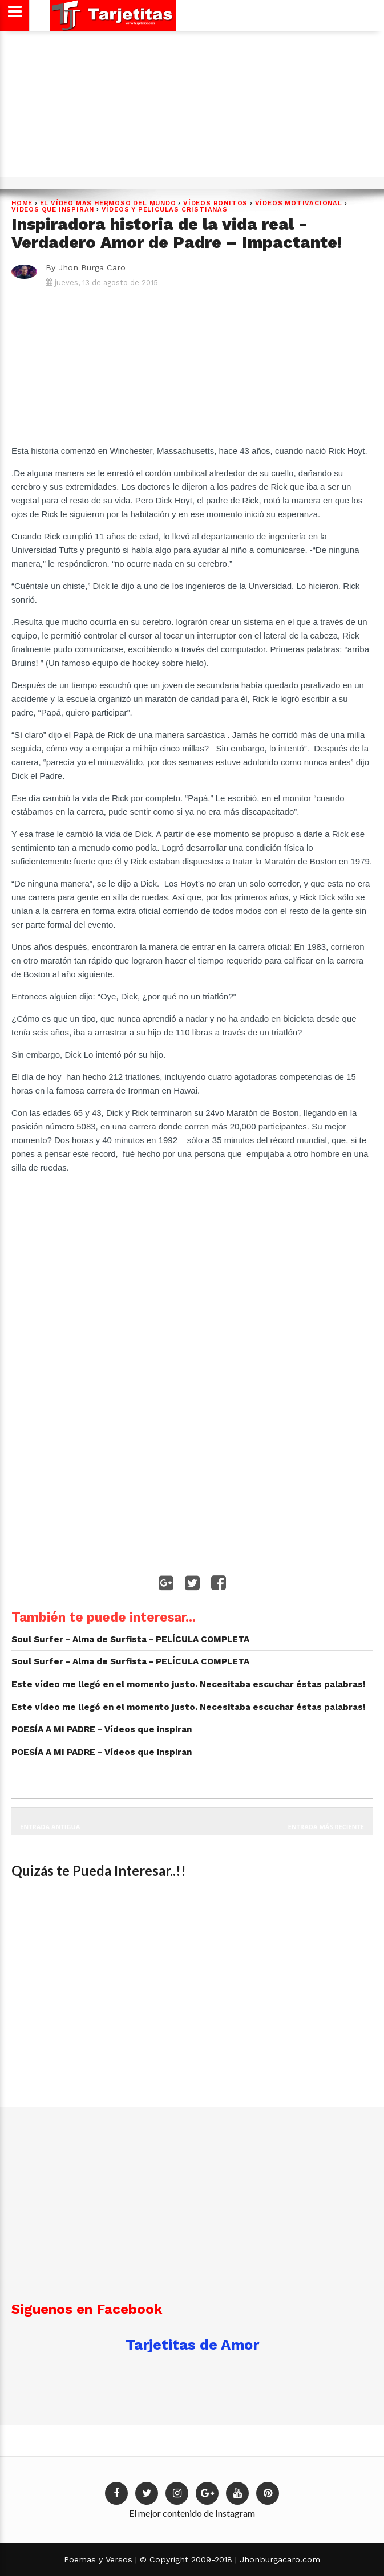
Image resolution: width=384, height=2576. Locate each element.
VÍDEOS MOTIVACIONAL (298, 203)
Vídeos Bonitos (215, 203)
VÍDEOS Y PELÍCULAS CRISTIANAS (165, 209)
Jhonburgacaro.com (278, 2559)
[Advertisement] (190, 108)
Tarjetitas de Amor (192, 2344)
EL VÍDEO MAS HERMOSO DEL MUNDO (108, 203)
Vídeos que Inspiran (52, 209)
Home (22, 203)
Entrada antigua (50, 1826)
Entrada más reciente (326, 1826)
